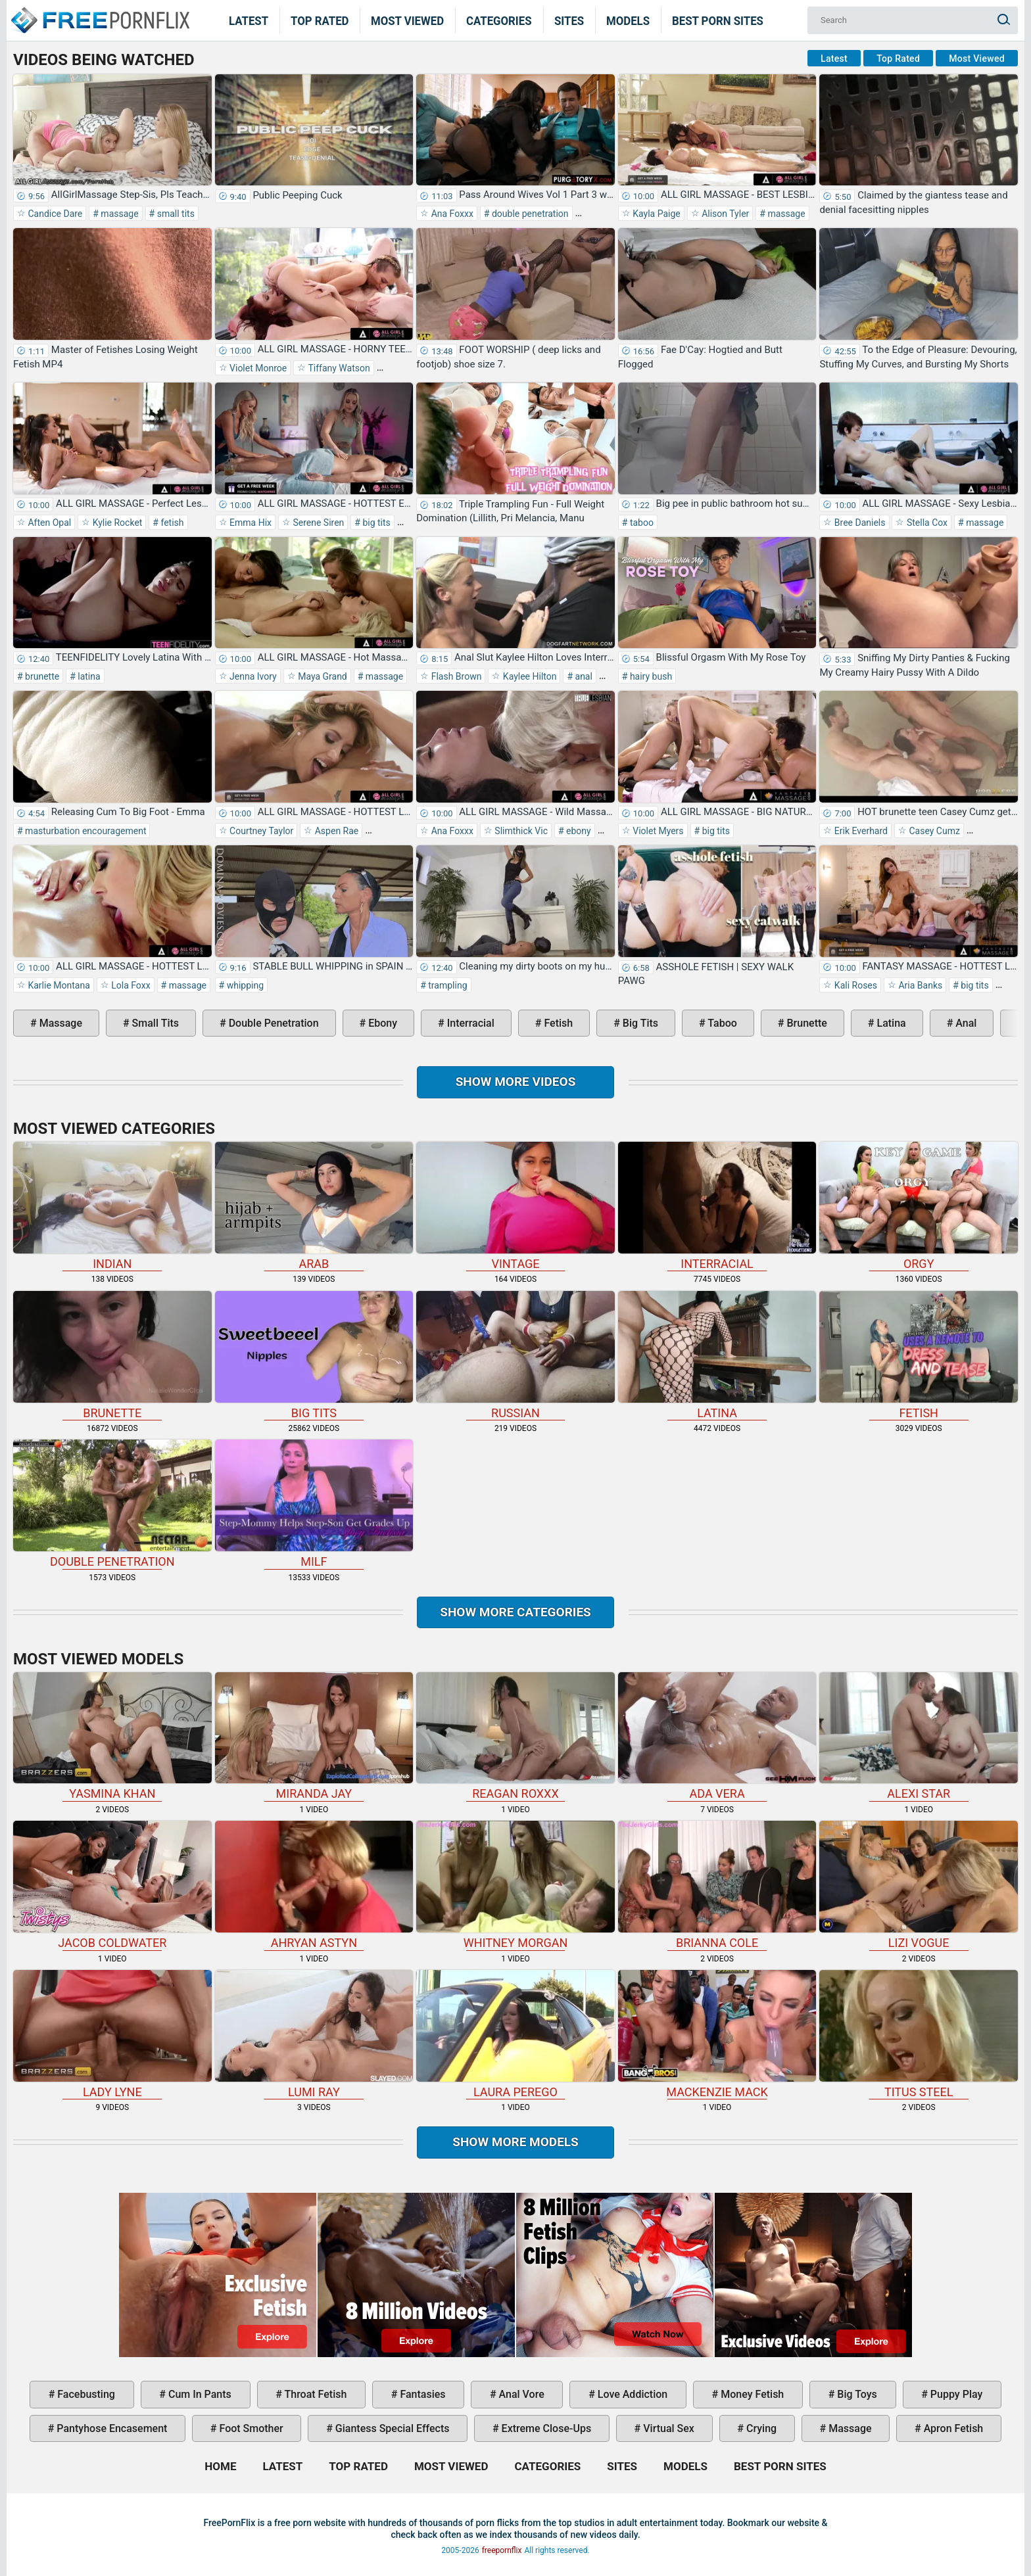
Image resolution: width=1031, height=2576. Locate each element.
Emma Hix (250, 522)
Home (99, 11)
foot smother (250, 2428)
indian (112, 1206)
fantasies (421, 2394)
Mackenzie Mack (717, 2034)
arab (314, 1206)
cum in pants (198, 2394)
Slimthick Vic (520, 831)
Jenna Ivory (252, 676)
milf (314, 1504)
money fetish (751, 2394)
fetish (171, 522)
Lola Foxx (130, 985)
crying (760, 2428)
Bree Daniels (858, 522)
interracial (469, 1023)
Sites (569, 20)
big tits (375, 522)
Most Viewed (407, 20)
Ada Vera (717, 1736)
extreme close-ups (545, 2428)
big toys (855, 2394)
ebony (577, 831)
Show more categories (515, 1612)
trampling (447, 985)
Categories (499, 20)
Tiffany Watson (338, 368)
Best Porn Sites (717, 20)
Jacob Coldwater (112, 1885)
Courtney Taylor (261, 831)
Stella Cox (925, 522)
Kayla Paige (656, 213)
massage (119, 213)
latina (88, 676)
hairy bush (649, 676)
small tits (175, 213)
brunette (41, 676)
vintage (515, 1206)
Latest (248, 20)
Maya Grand (321, 676)
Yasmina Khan (112, 1736)
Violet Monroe (257, 368)
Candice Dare (54, 213)
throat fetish (314, 2394)
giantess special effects (391, 2428)
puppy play (955, 2394)
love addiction (631, 2394)
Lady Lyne (112, 2034)
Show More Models (515, 2141)
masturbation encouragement (85, 831)
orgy (918, 1206)
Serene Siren (317, 522)
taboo (640, 522)
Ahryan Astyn (314, 1885)
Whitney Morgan (515, 1885)
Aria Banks (919, 985)
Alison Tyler (725, 213)
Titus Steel (918, 2034)
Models (628, 20)
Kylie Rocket (116, 522)
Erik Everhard (860, 831)
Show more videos (516, 1081)
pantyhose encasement (110, 2428)
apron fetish (952, 2428)
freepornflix (502, 2550)
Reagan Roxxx (515, 1736)
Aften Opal (48, 522)
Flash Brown (455, 676)
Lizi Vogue (918, 1885)
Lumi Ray (314, 2034)
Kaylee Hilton (528, 676)
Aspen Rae (335, 831)
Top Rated (320, 20)
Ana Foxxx (451, 213)
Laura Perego (515, 2034)
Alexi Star (918, 1736)
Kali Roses (854, 985)
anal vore (520, 2394)
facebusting (85, 2394)
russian (515, 1355)
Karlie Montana (58, 985)
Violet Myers (657, 831)
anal (582, 676)
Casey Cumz (933, 831)
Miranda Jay (314, 1736)
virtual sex (667, 2428)
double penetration (528, 213)
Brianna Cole (717, 1885)
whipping (244, 985)
